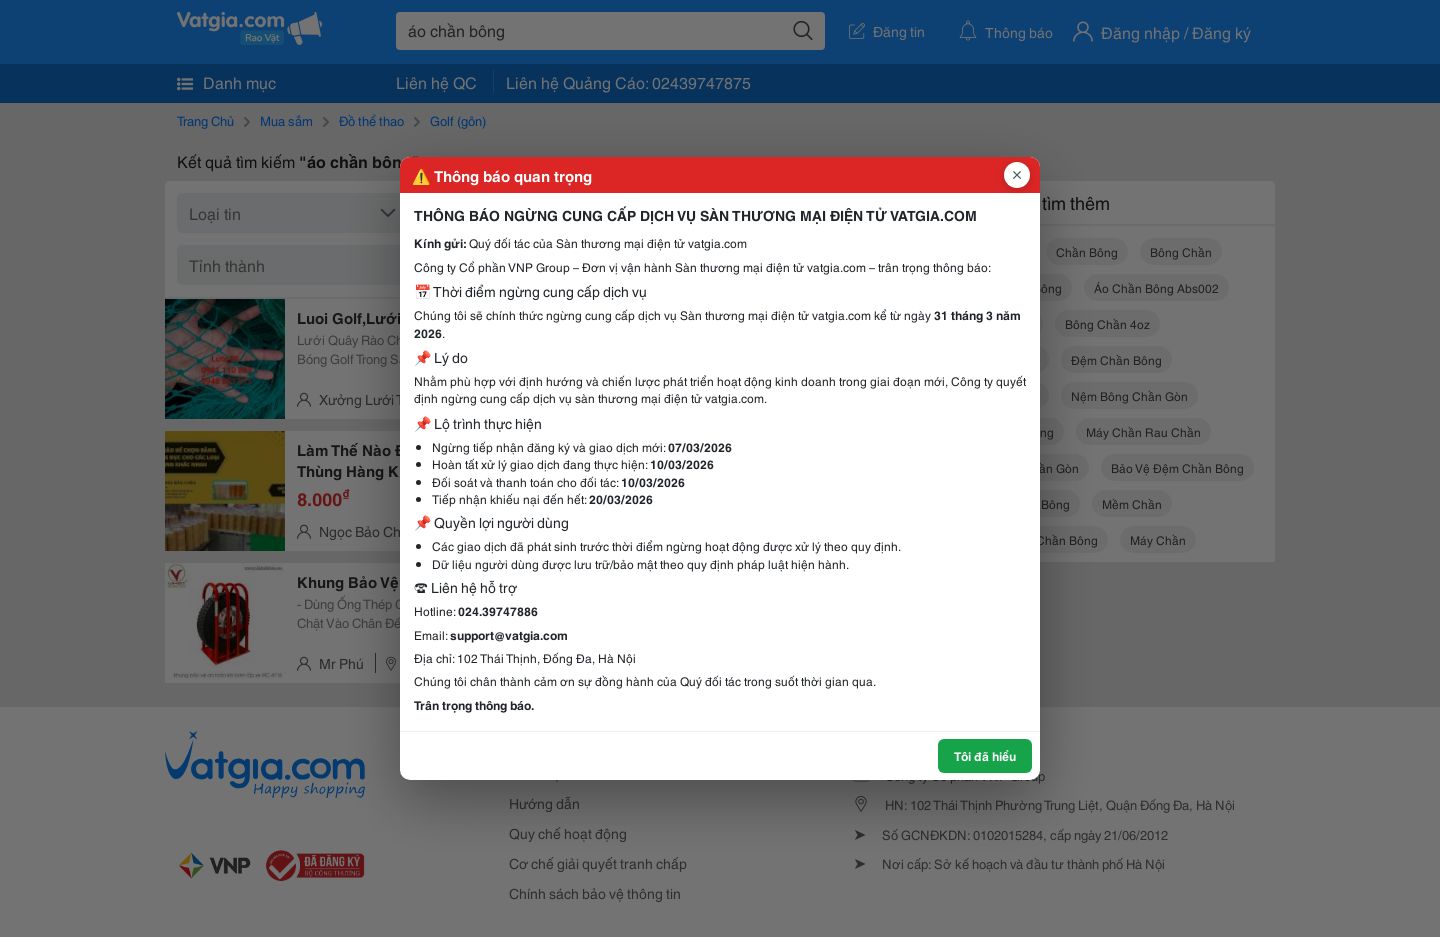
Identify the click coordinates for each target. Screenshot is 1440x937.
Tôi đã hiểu (985, 755)
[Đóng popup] (1017, 175)
